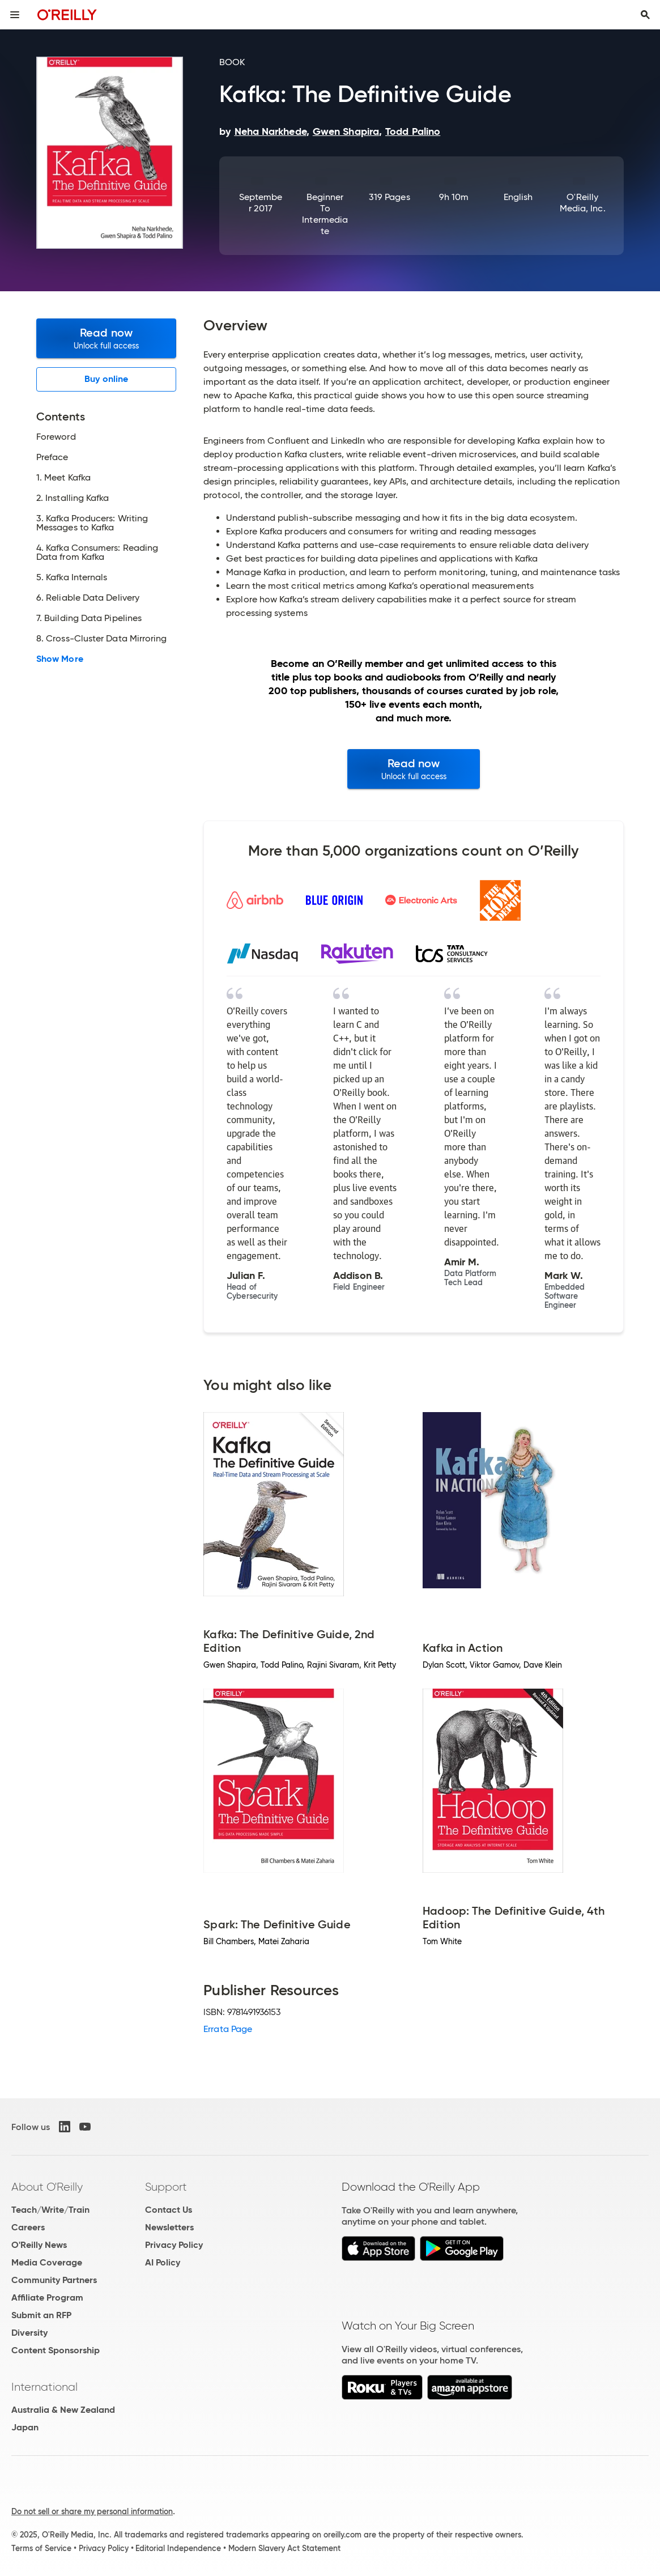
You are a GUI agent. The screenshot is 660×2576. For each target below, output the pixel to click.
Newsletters (169, 2227)
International (44, 2387)
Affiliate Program (47, 2297)
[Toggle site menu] (14, 14)
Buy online (106, 379)
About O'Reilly (47, 2187)
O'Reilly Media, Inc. (583, 203)
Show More (59, 659)
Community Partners (54, 2280)
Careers (28, 2227)
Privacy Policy (174, 2245)
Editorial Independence (178, 2548)
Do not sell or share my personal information (92, 2511)
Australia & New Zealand (63, 2410)
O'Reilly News (39, 2245)
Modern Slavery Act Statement (284, 2548)
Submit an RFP (41, 2315)
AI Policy (162, 2262)
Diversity (29, 2333)
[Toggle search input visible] (645, 14)
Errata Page (227, 2029)
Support (166, 2187)
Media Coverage (46, 2262)
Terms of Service (41, 2548)
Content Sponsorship (55, 2350)
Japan (25, 2427)
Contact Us (168, 2210)
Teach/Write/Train (50, 2210)
